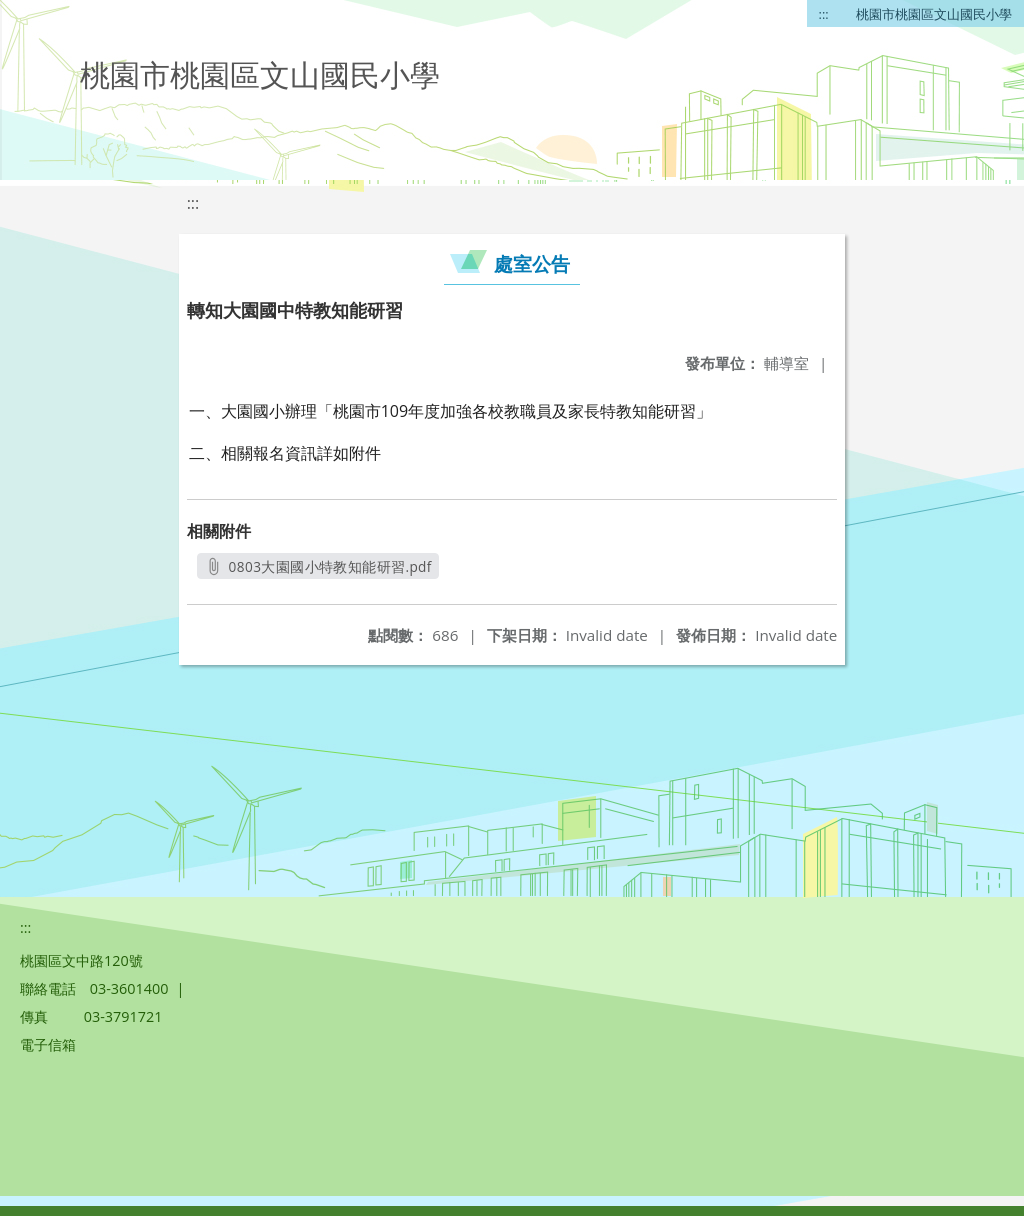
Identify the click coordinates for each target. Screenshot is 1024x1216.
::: (824, 14)
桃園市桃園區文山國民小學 (934, 14)
